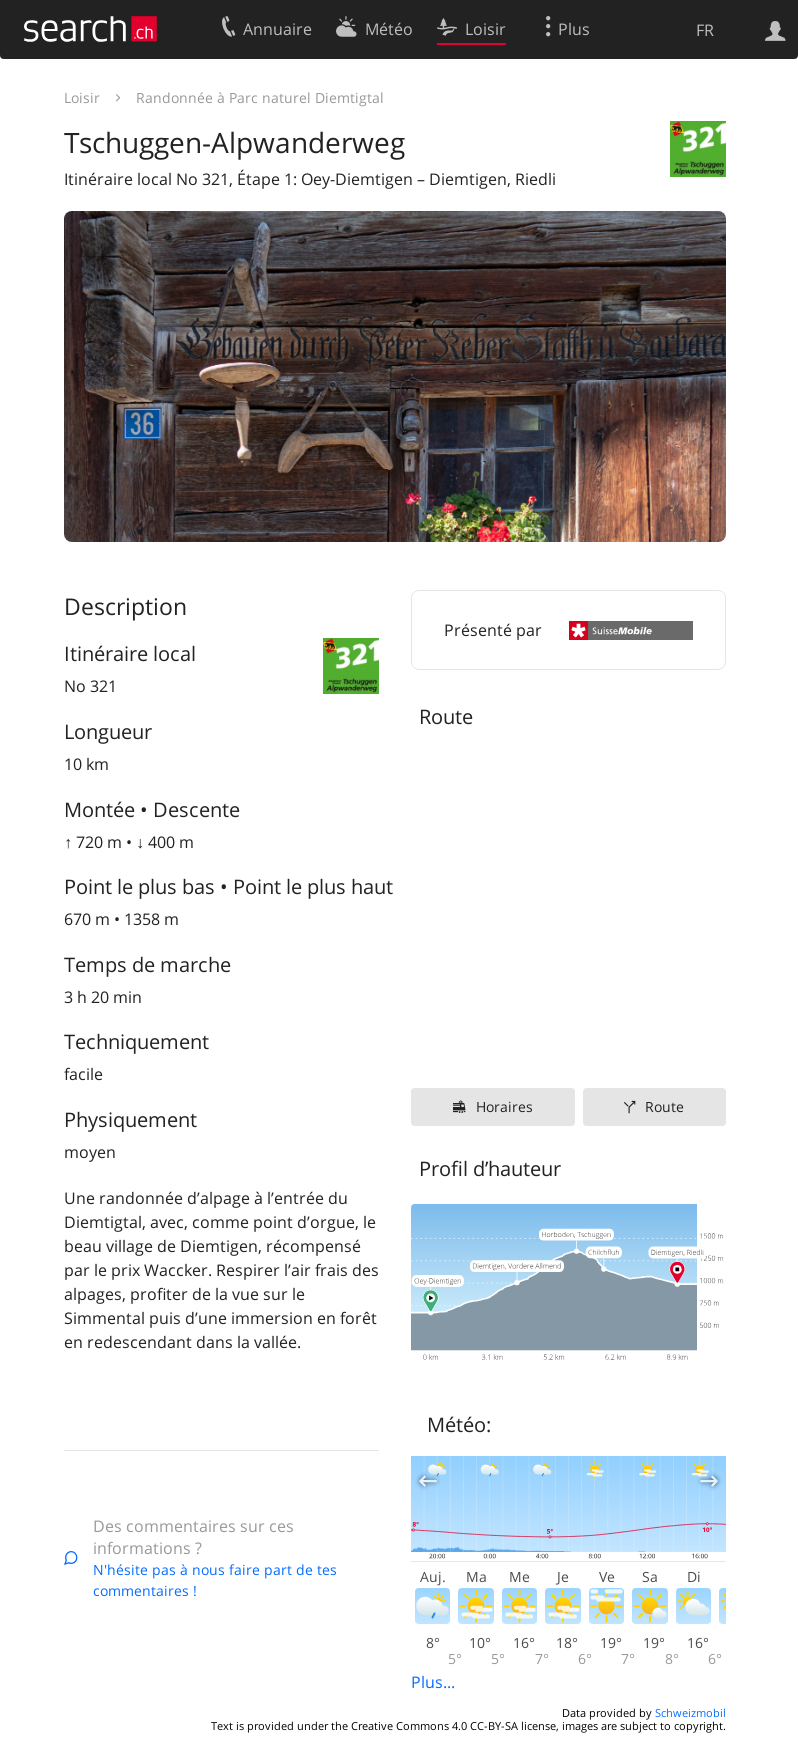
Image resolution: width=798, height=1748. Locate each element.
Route (664, 1106)
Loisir (82, 97)
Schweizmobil (690, 1712)
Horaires (504, 1106)
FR (705, 30)
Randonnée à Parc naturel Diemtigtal (260, 97)
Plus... (433, 1682)
